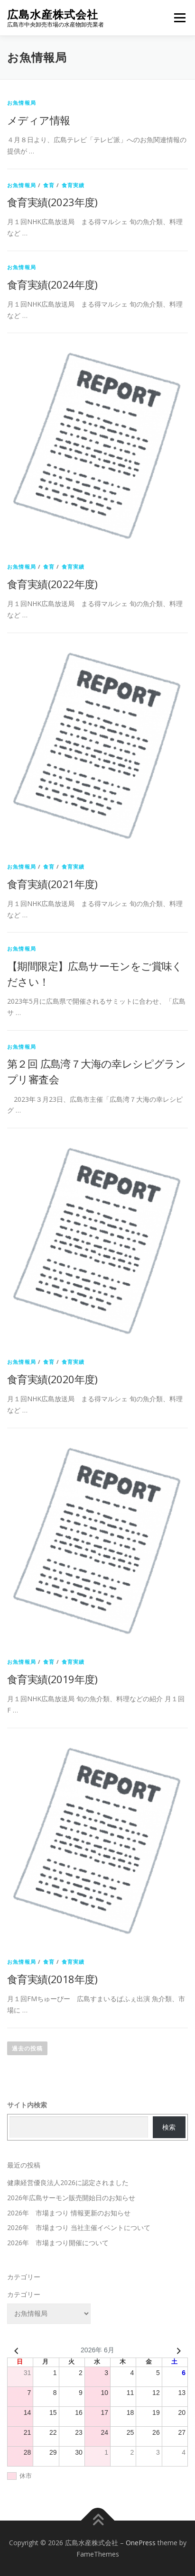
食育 (49, 185)
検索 (169, 2127)
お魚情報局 (21, 102)
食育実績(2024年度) (52, 284)
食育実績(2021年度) (52, 884)
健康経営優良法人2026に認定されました (68, 2182)
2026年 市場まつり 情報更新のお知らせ (68, 2212)
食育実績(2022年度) (52, 584)
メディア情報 (38, 120)
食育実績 (73, 185)
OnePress (141, 2542)
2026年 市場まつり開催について (58, 2242)
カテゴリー (23, 2294)
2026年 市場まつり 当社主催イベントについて (78, 2227)
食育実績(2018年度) (52, 1979)
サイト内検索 (27, 2104)
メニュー (179, 17)
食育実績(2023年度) (52, 202)
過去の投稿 (27, 2048)
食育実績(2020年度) (52, 1379)
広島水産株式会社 (52, 14)
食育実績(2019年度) (52, 1679)
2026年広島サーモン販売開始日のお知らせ (71, 2197)
